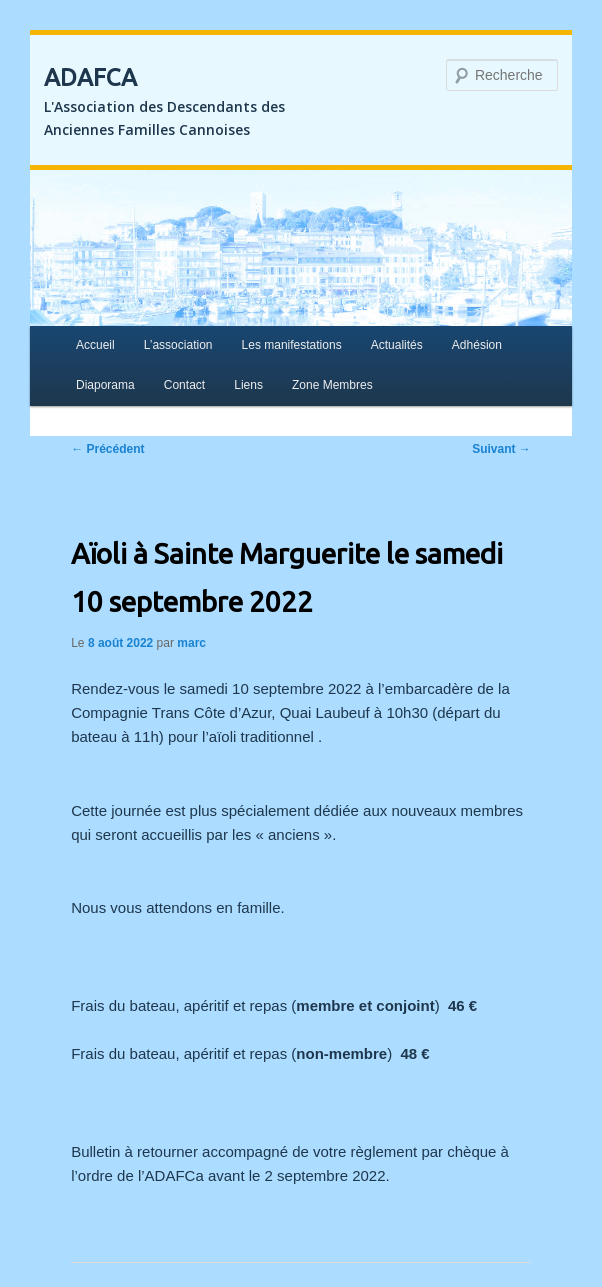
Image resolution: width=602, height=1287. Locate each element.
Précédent (107, 449)
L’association (178, 345)
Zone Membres (332, 385)
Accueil (95, 345)
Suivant (501, 449)
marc (191, 643)
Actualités (397, 345)
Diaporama (105, 385)
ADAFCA (90, 77)
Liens (248, 385)
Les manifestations (292, 345)
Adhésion (477, 345)
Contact (184, 385)
